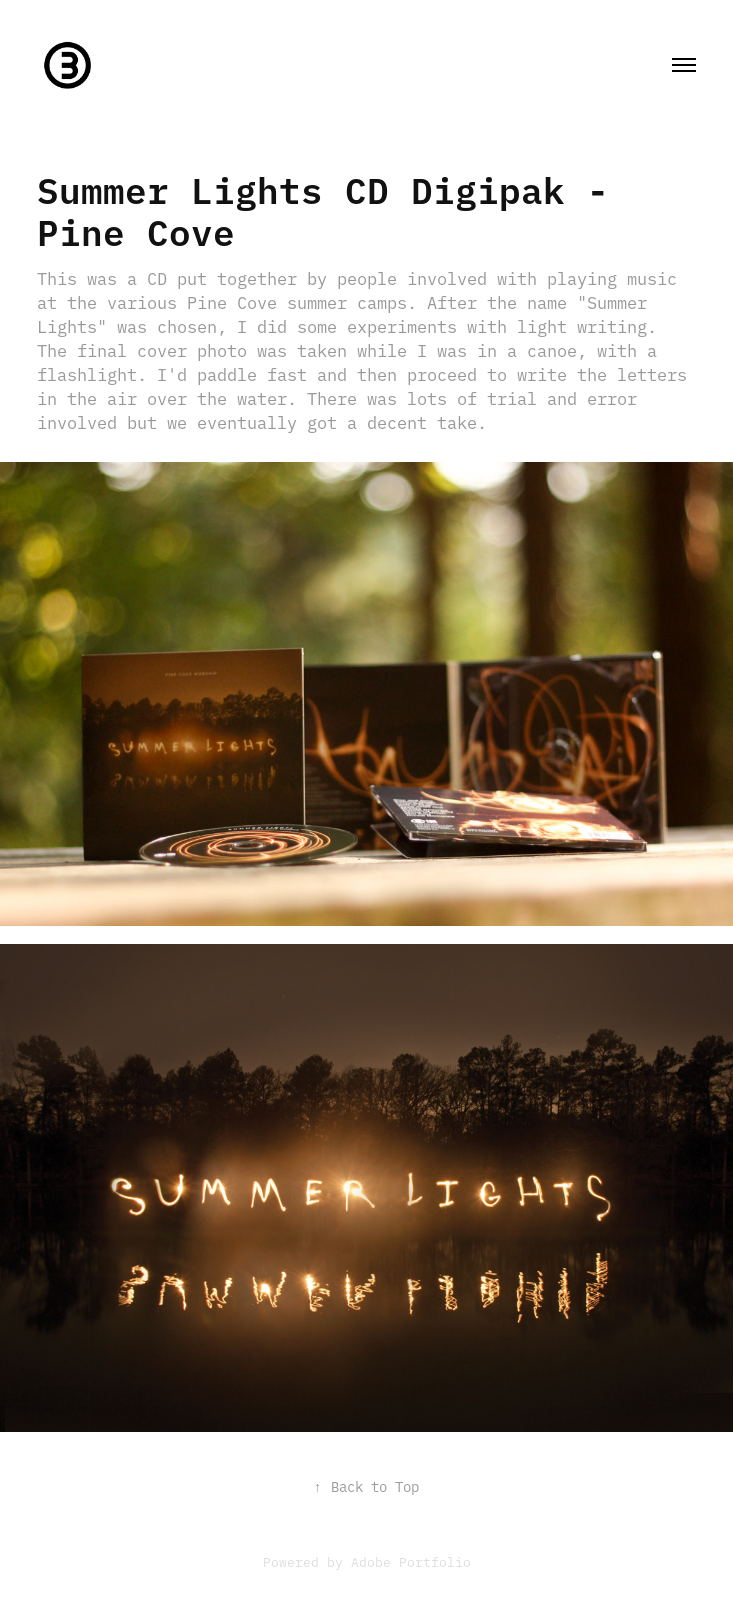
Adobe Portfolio (411, 1561)
